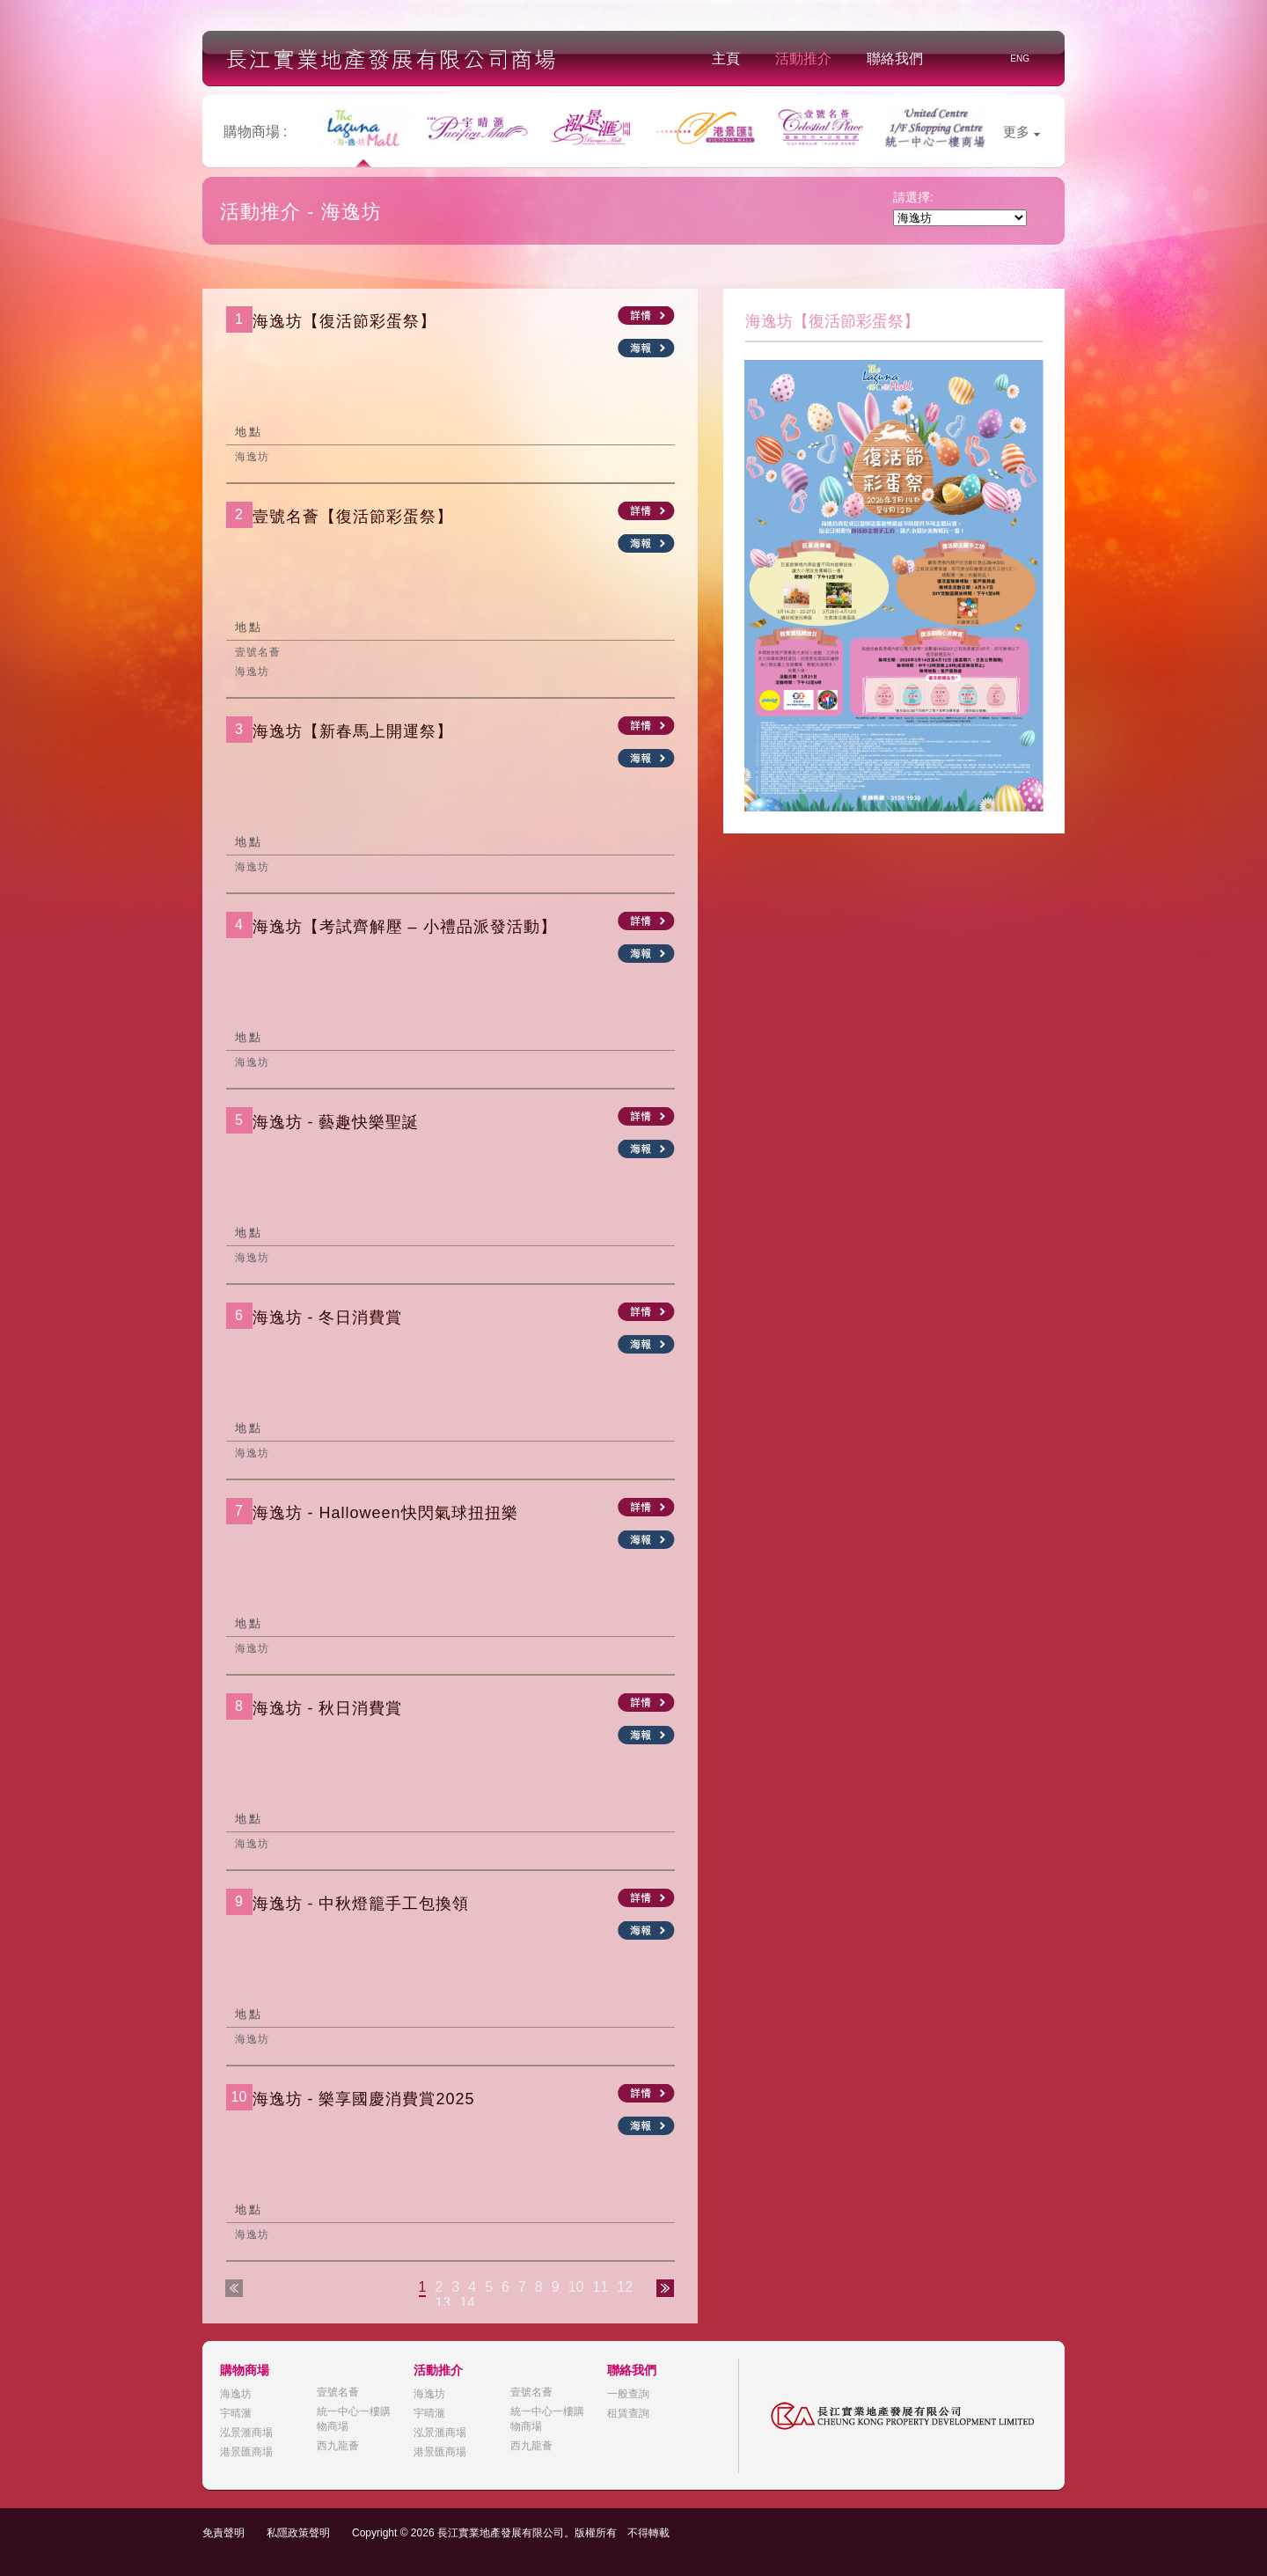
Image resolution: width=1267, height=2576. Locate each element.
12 (625, 2286)
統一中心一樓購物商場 (354, 2419)
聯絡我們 (895, 58)
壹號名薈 (338, 2392)
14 (467, 2302)
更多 (1021, 131)
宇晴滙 (236, 2413)
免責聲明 (223, 2533)
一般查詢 (628, 2394)
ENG (1019, 58)
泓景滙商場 (246, 2432)
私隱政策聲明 (298, 2533)
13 (442, 2302)
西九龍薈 (338, 2446)
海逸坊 (236, 2394)
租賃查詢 (628, 2413)
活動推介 (803, 58)
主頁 (726, 58)
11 (600, 2286)
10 (576, 2286)
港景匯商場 (246, 2452)
